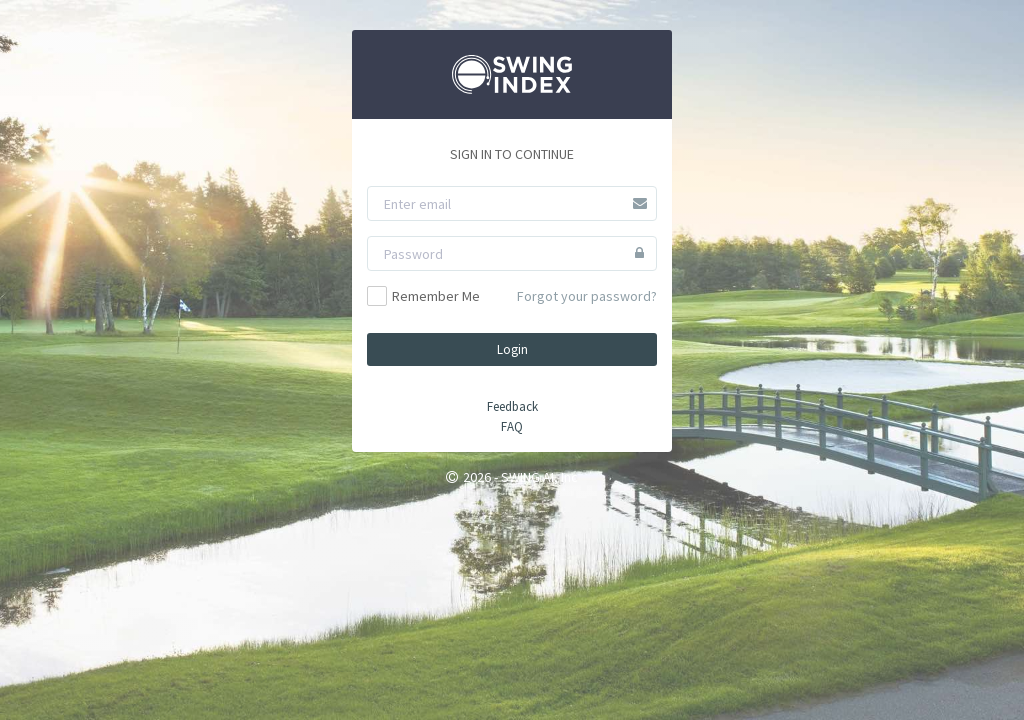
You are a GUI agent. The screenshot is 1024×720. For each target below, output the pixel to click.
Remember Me (423, 296)
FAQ (512, 426)
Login (512, 349)
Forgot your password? (587, 296)
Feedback (512, 406)
